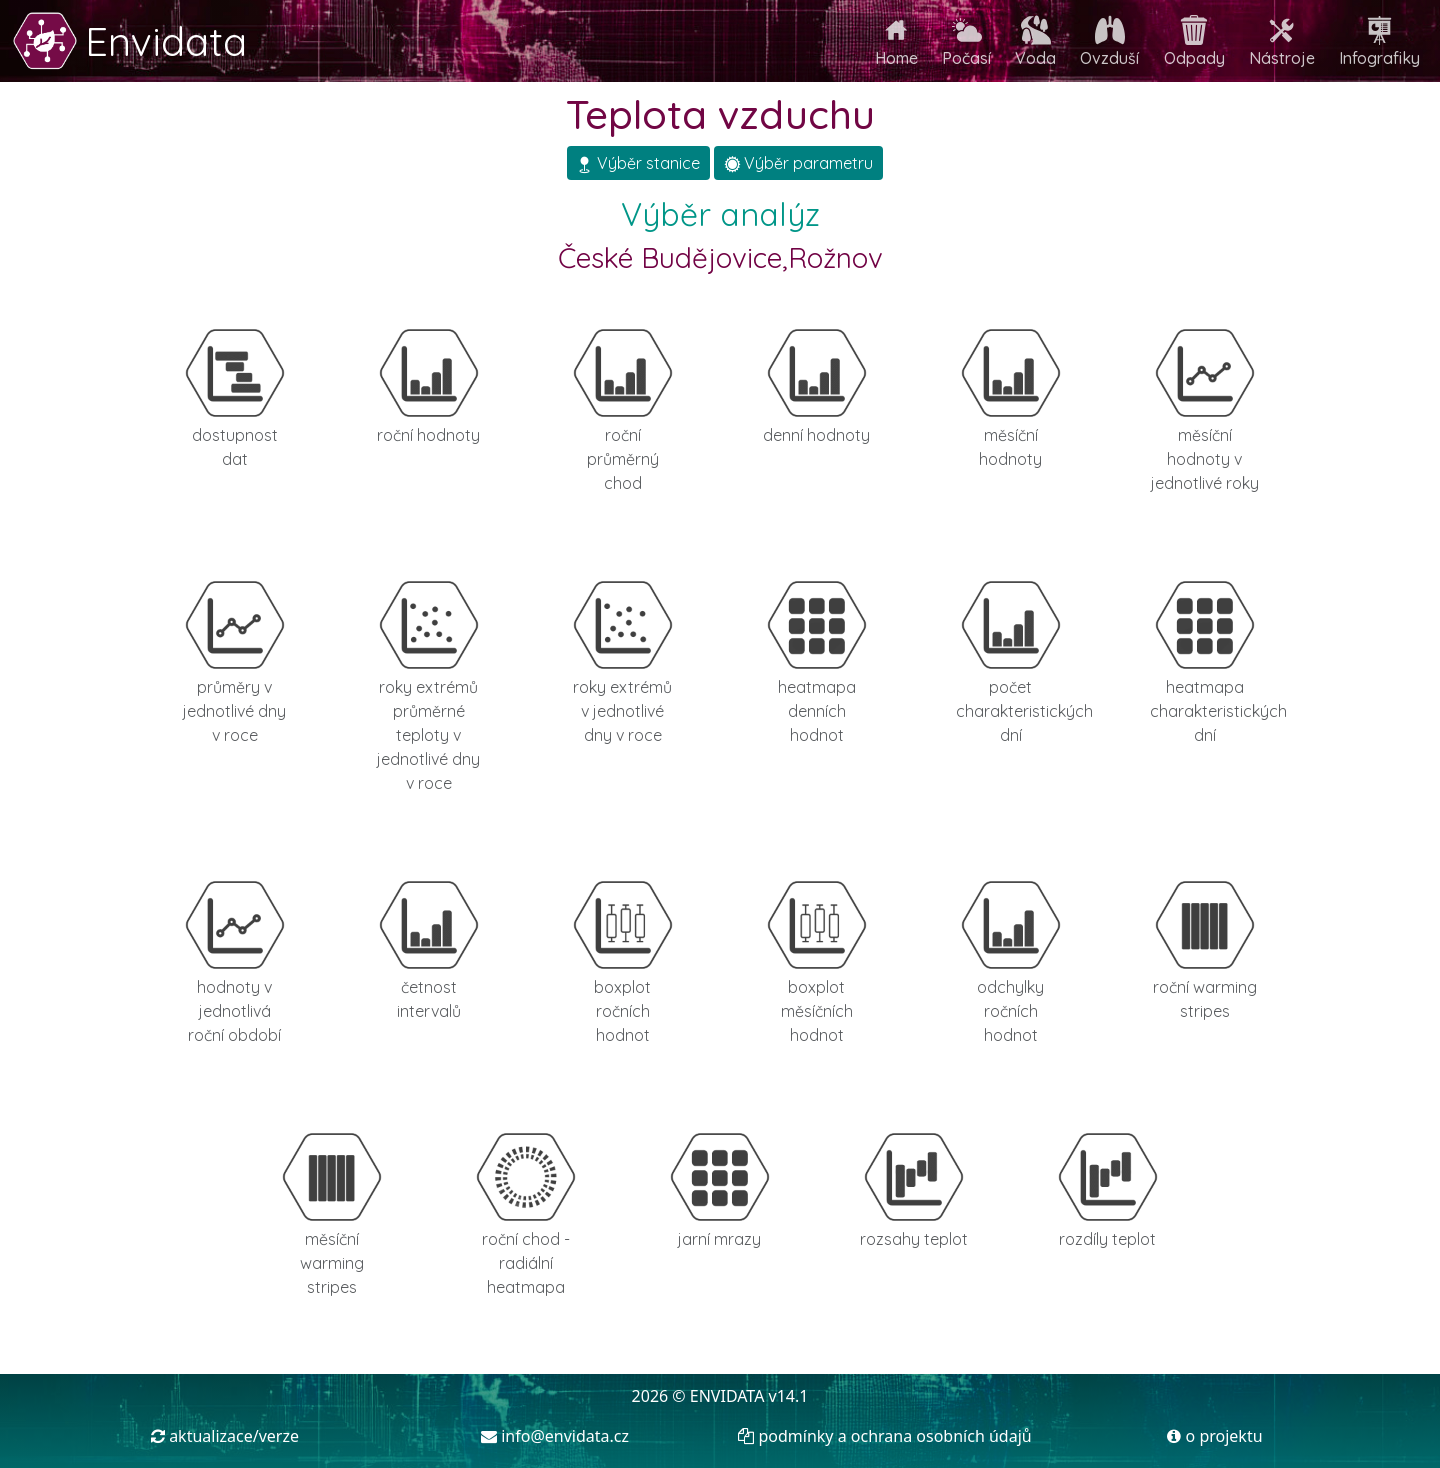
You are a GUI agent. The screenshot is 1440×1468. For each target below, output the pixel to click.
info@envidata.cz (555, 1436)
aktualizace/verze (225, 1436)
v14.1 (789, 1396)
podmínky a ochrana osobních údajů (884, 1436)
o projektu (1214, 1436)
